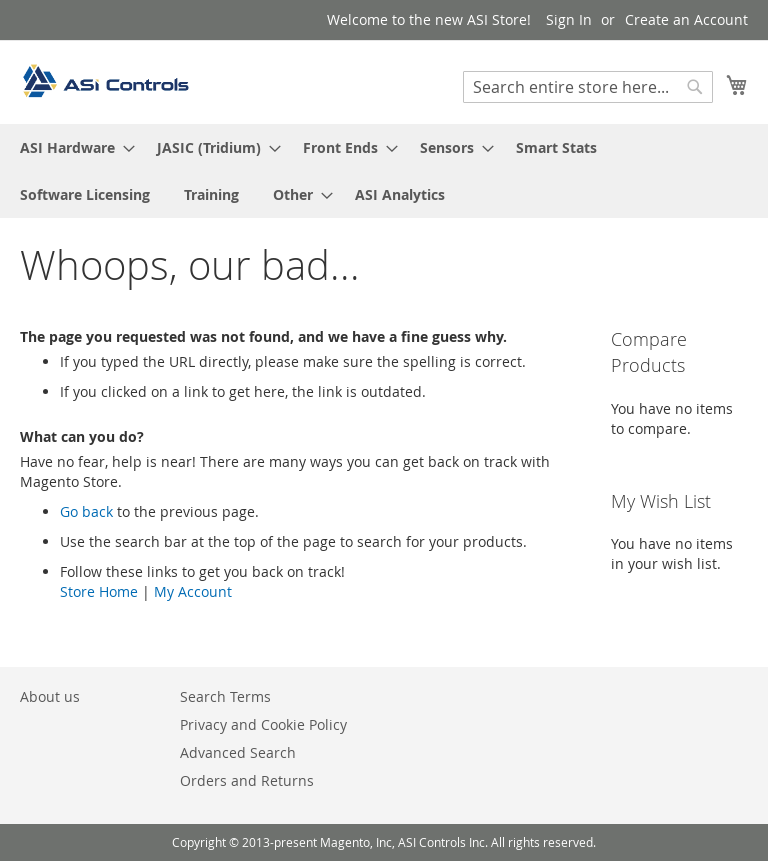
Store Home (99, 591)
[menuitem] (71, 147)
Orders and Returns (247, 780)
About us (50, 696)
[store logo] (105, 81)
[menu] (384, 171)
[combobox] (588, 87)
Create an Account (686, 19)
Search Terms (225, 696)
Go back (86, 511)
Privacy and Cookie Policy (263, 724)
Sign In (569, 19)
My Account (193, 591)
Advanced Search (238, 752)
